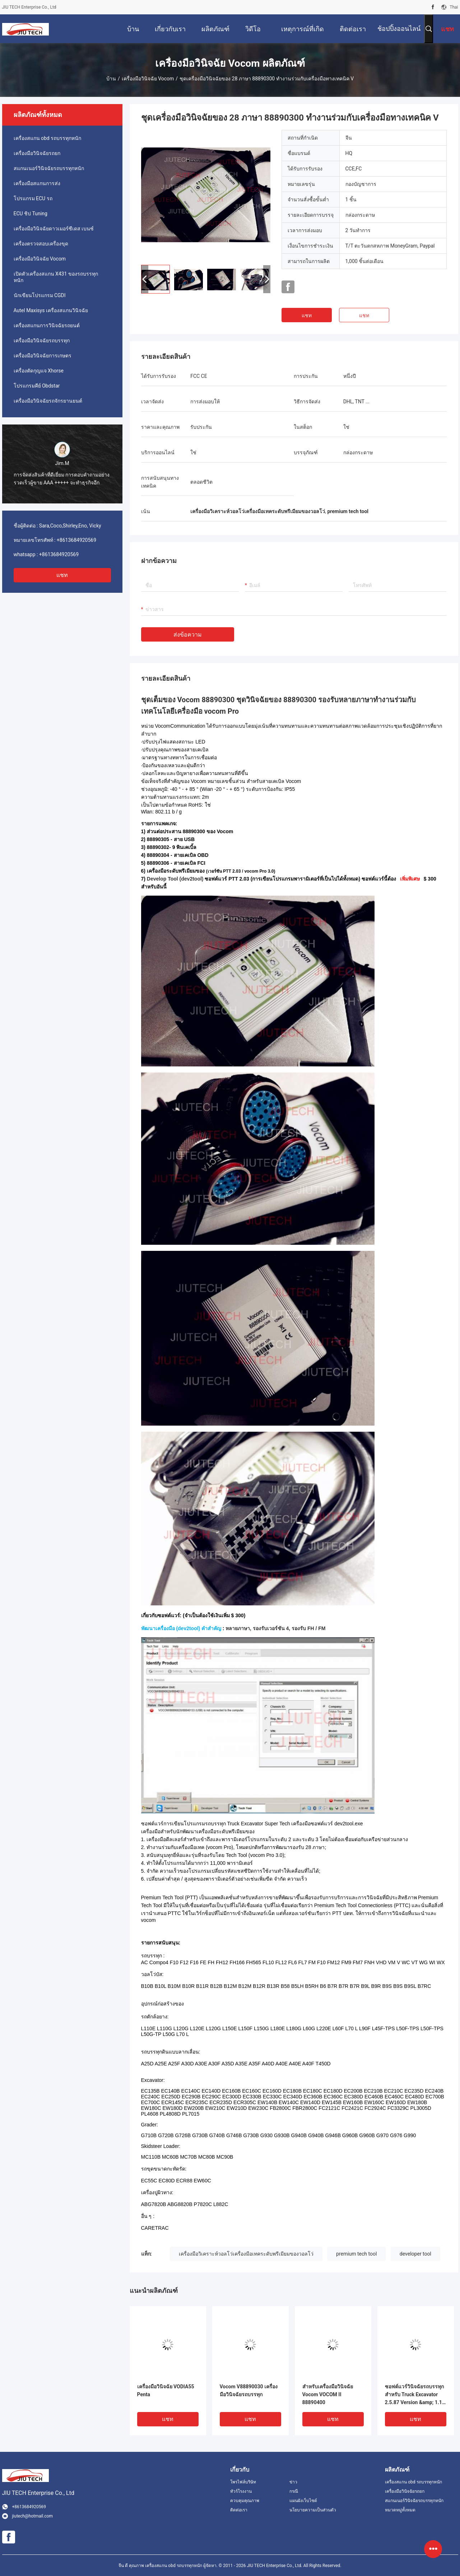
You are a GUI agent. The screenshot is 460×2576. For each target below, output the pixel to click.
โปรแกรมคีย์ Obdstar (37, 386)
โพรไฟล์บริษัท (243, 2481)
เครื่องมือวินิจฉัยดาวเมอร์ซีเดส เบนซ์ (54, 228)
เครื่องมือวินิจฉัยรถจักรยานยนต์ (48, 401)
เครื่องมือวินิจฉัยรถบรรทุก (42, 340)
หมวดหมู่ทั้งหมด (400, 2509)
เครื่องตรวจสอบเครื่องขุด (41, 244)
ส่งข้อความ (187, 634)
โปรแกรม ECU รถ (33, 198)
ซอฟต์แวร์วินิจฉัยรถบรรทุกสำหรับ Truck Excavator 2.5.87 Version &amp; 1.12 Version (415, 2395)
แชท (62, 575)
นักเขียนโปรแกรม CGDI (40, 295)
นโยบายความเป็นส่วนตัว (312, 2509)
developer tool (415, 2254)
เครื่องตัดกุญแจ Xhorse (39, 371)
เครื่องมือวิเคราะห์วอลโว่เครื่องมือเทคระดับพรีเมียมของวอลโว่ (246, 2254)
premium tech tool (356, 2254)
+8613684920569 (76, 540)
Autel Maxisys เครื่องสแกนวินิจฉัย (51, 310)
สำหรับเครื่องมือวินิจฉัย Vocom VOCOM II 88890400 (327, 2394)
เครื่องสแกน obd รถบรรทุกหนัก (48, 138)
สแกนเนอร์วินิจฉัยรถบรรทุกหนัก (49, 168)
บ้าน (111, 78)
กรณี (293, 2491)
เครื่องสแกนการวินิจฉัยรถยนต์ (47, 325)
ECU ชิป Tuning (30, 213)
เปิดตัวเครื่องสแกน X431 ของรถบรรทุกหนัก (56, 277)
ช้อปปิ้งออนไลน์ (398, 28)
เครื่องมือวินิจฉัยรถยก (37, 153)
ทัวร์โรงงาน (241, 2491)
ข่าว (293, 2481)
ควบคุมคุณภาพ (244, 2500)
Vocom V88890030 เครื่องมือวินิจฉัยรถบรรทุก (249, 2390)
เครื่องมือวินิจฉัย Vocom (148, 78)
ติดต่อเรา (238, 2509)
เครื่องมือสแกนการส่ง (37, 183)
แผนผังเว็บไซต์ (303, 2500)
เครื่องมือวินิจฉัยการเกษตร (42, 355)
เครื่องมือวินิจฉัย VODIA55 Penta (165, 2390)
